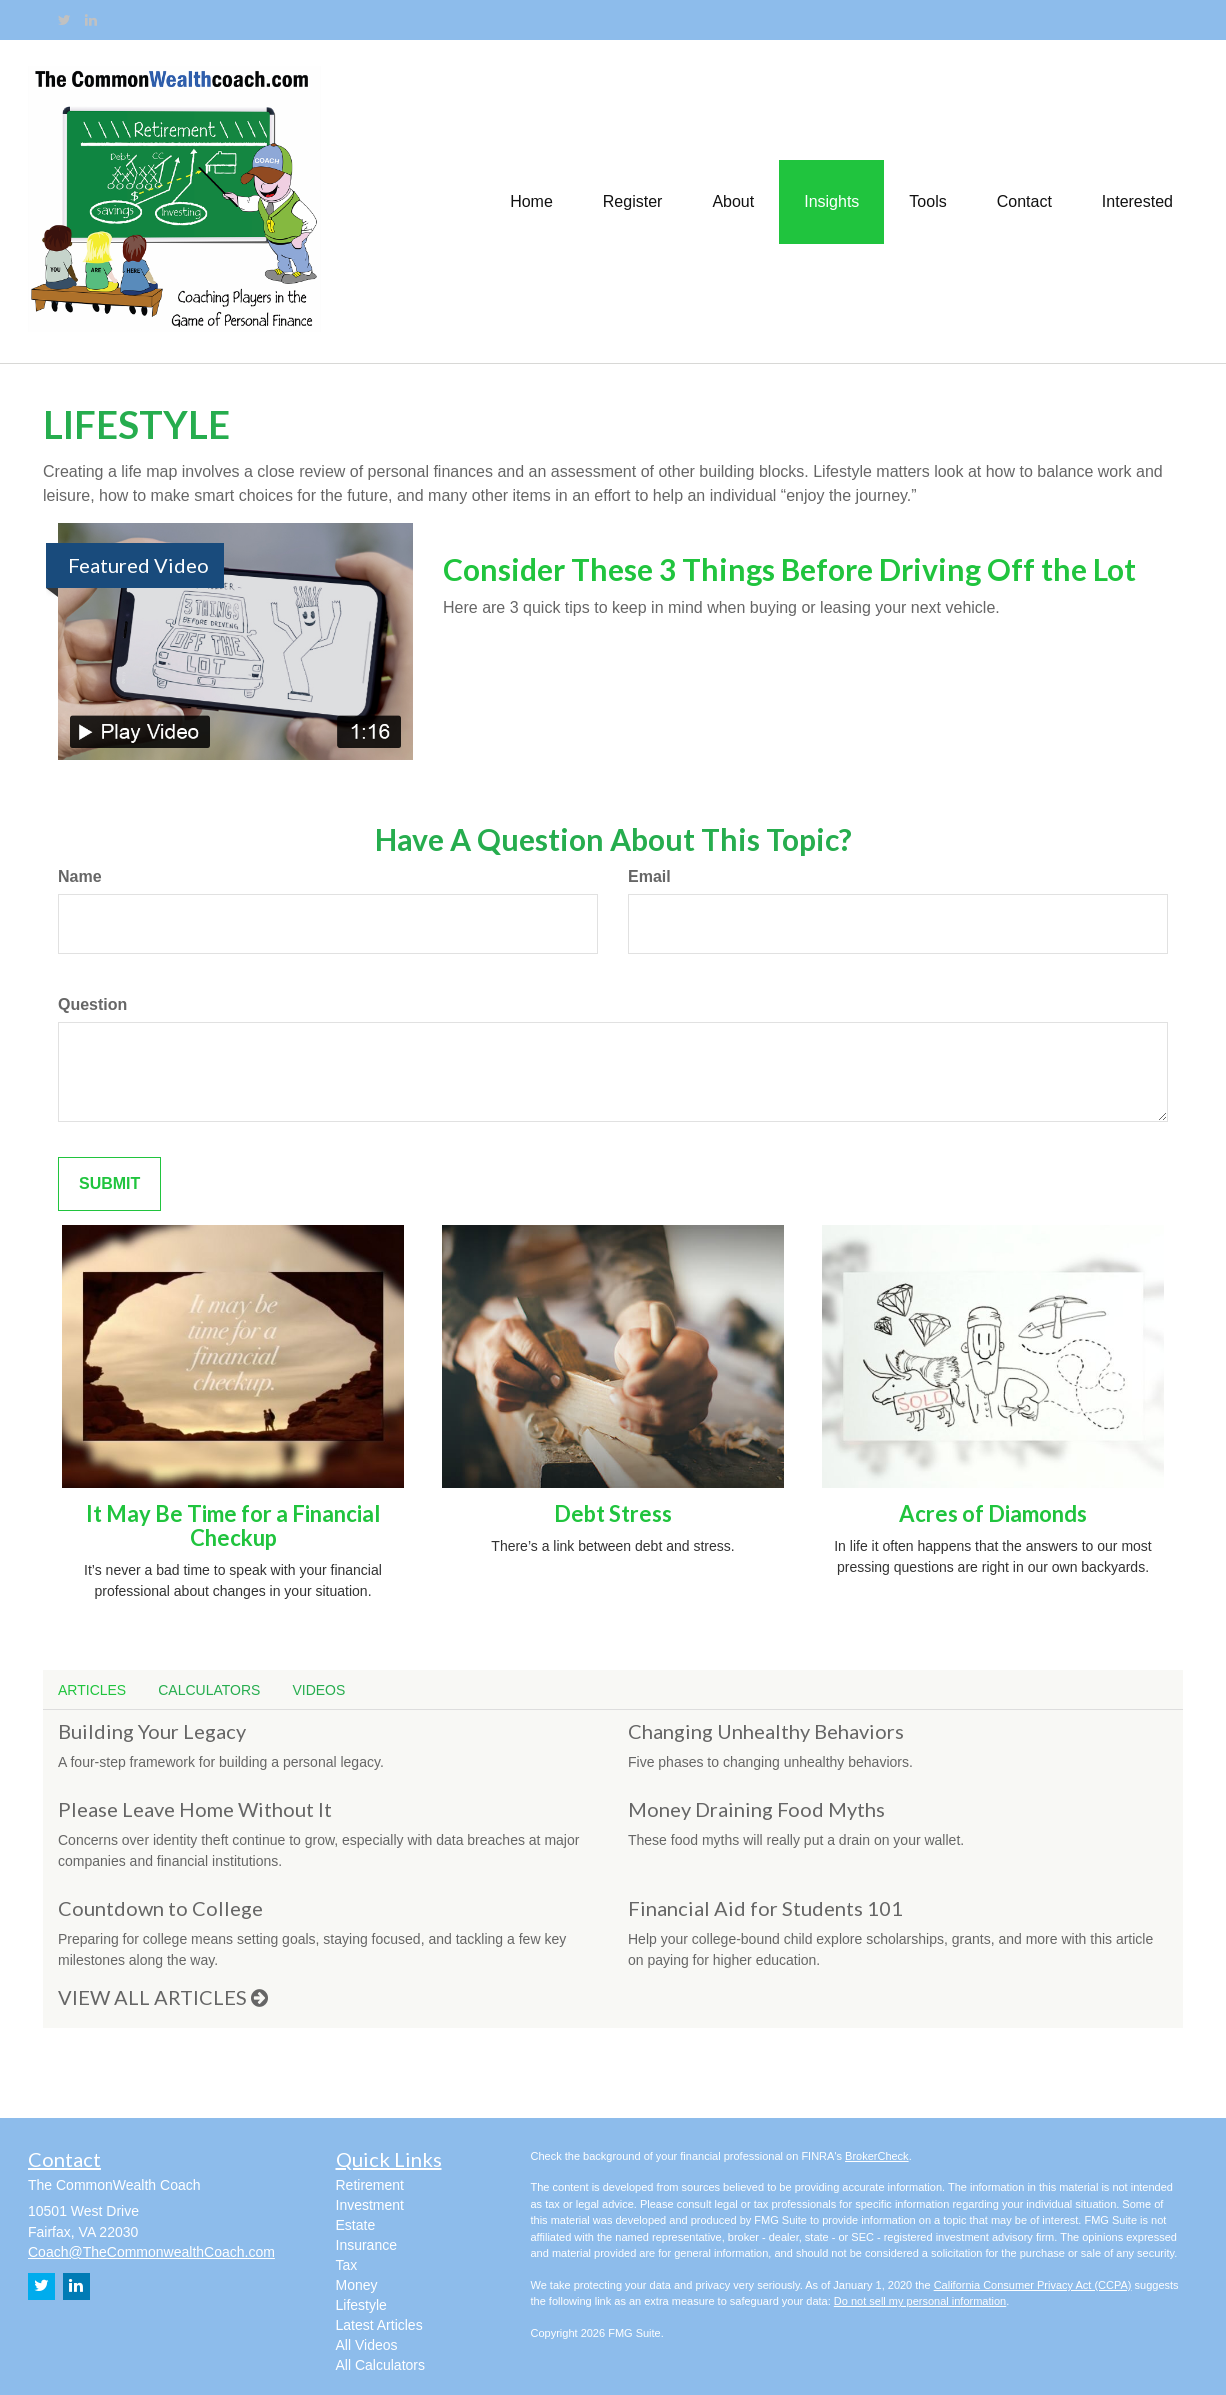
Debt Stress (613, 1513)
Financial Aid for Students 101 (765, 1908)
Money (357, 2285)
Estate (356, 2225)
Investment (370, 2205)
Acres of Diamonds (993, 1513)
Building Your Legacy (152, 1731)
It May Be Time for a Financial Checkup (233, 1525)
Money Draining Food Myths (756, 1809)
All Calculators (380, 2365)
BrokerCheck (877, 2156)
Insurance (366, 2245)
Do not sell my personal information (920, 2301)
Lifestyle (361, 2305)
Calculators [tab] (209, 1690)
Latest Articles (379, 2325)
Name (80, 876)
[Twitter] (64, 20)
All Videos (367, 2345)
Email (649, 876)
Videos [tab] (318, 1690)
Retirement (370, 2185)
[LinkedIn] (91, 20)
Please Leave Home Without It (195, 1809)
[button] (633, 201)
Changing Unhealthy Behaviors (766, 1731)
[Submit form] (109, 1184)
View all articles (163, 1997)
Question (92, 1004)
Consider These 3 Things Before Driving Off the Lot (789, 569)
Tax (347, 2265)
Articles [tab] (92, 1690)
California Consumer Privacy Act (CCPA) (1033, 2285)
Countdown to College (160, 1908)
